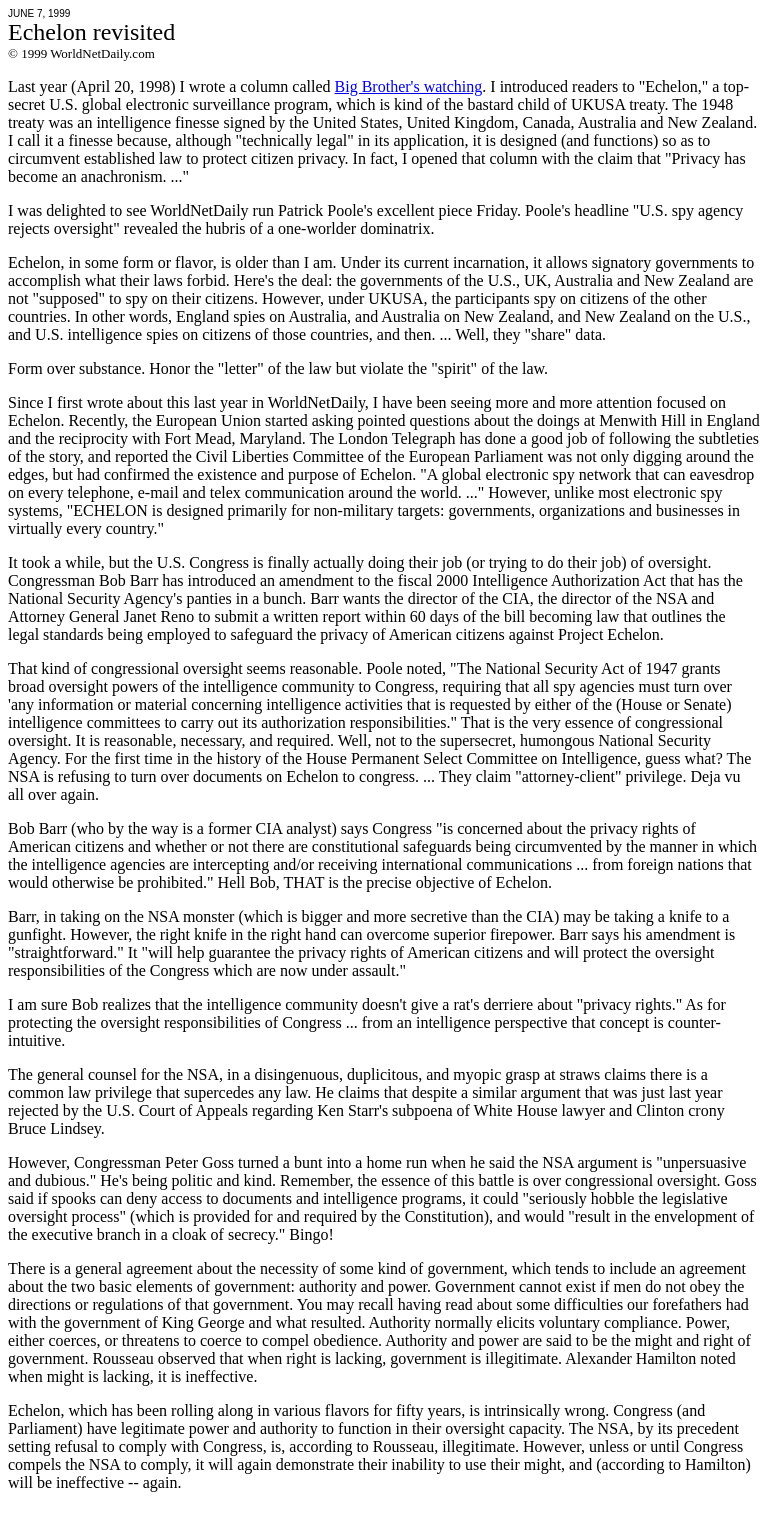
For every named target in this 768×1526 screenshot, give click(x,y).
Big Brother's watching (409, 86)
